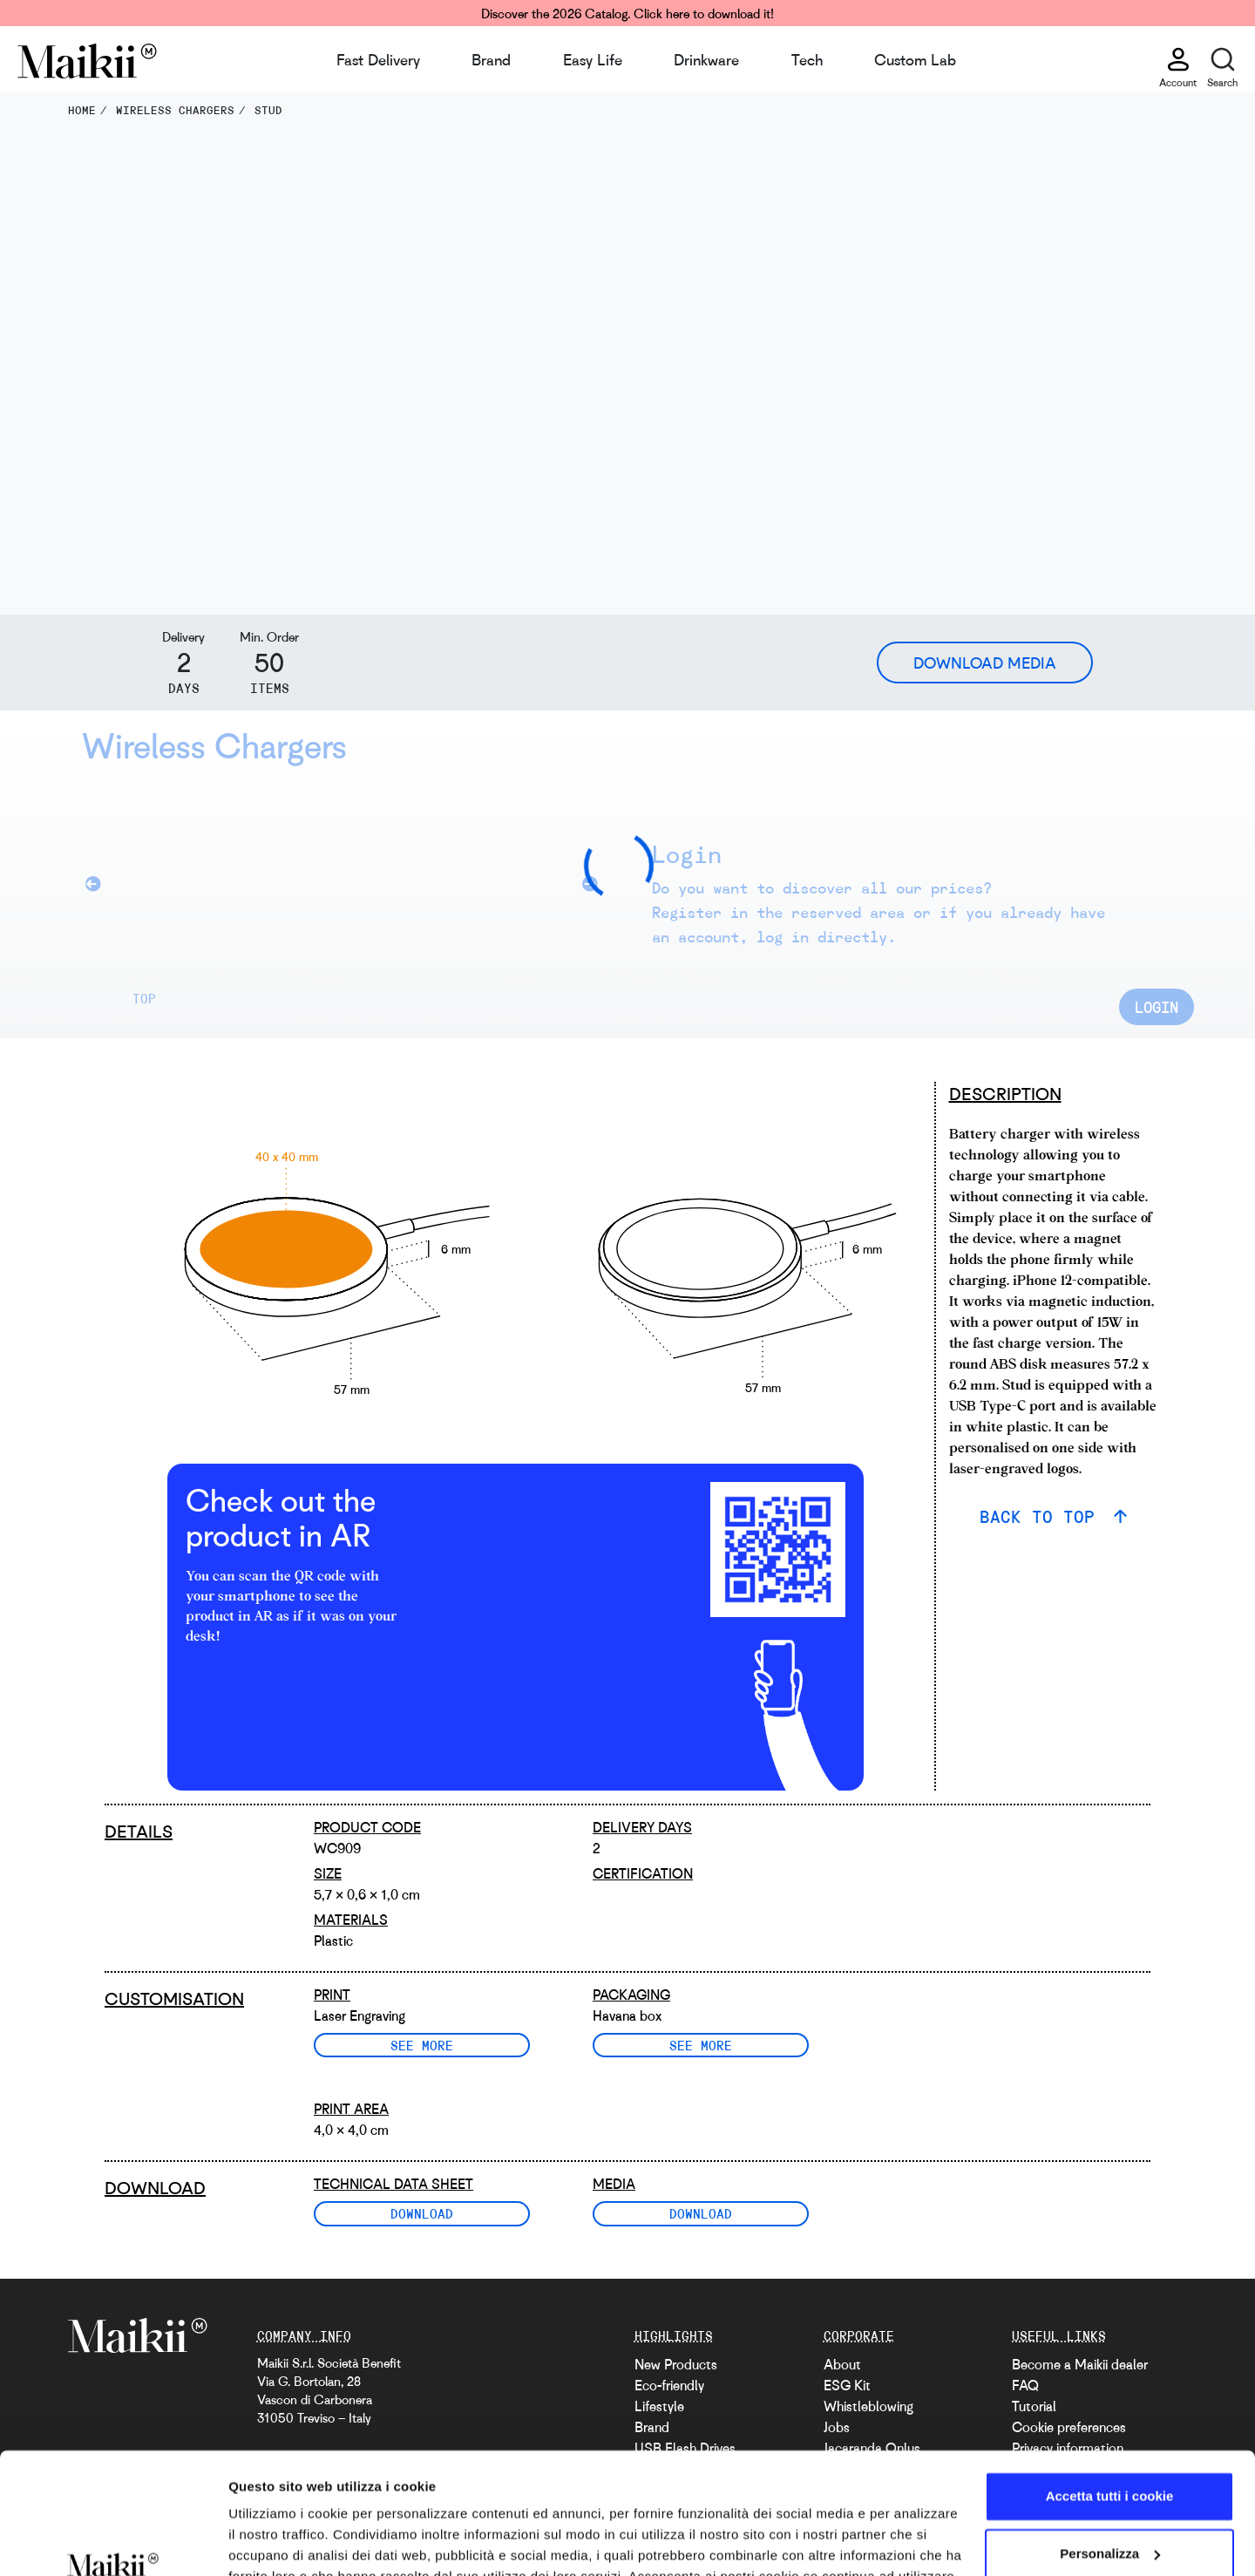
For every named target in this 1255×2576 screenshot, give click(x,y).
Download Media (984, 662)
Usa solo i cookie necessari (1109, 2506)
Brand (491, 59)
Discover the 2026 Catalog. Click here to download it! (627, 13)
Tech (807, 59)
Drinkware (706, 59)
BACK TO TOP (1042, 1516)
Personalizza (1110, 2449)
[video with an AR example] (540, 1549)
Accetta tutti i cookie (1110, 2392)
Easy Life (592, 59)
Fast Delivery (378, 59)
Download (421, 2213)
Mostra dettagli (275, 2541)
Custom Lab (915, 59)
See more (421, 2045)
